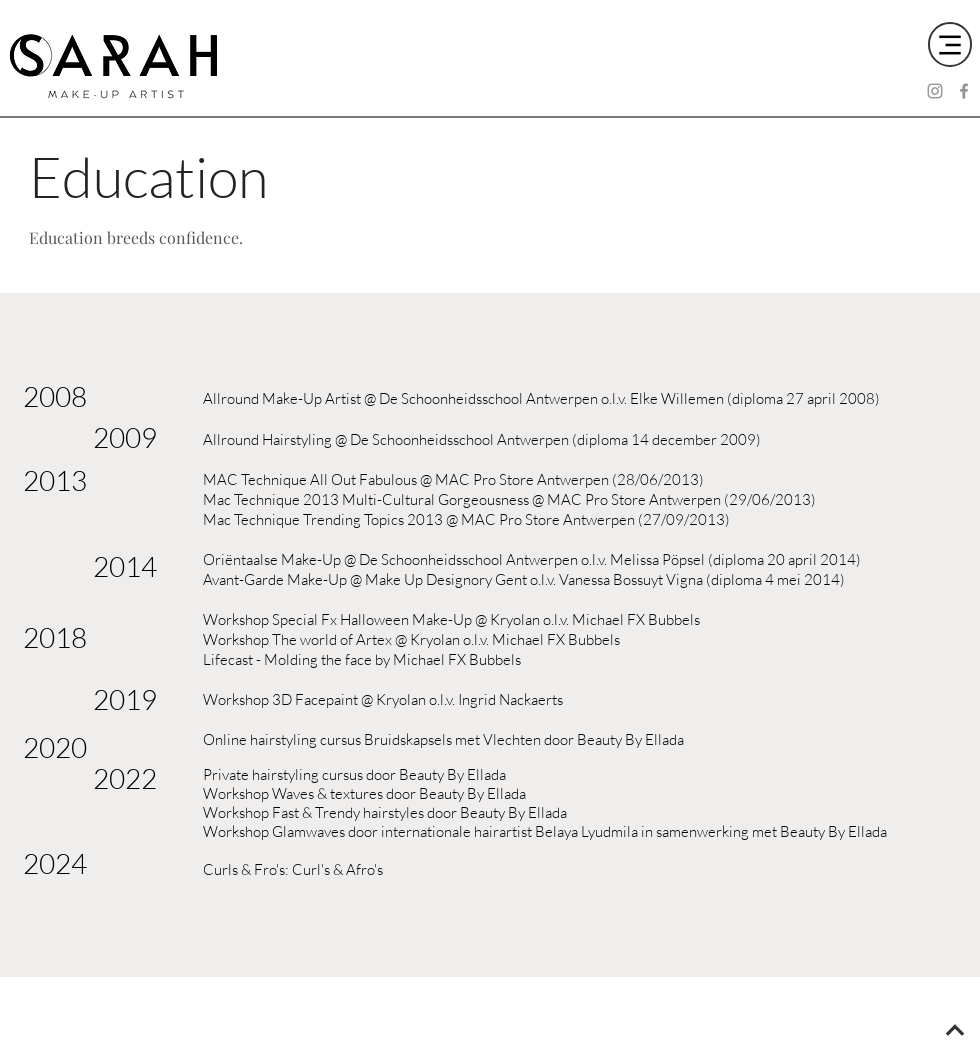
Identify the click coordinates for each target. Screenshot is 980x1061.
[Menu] (950, 44)
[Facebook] (964, 91)
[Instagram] (935, 91)
